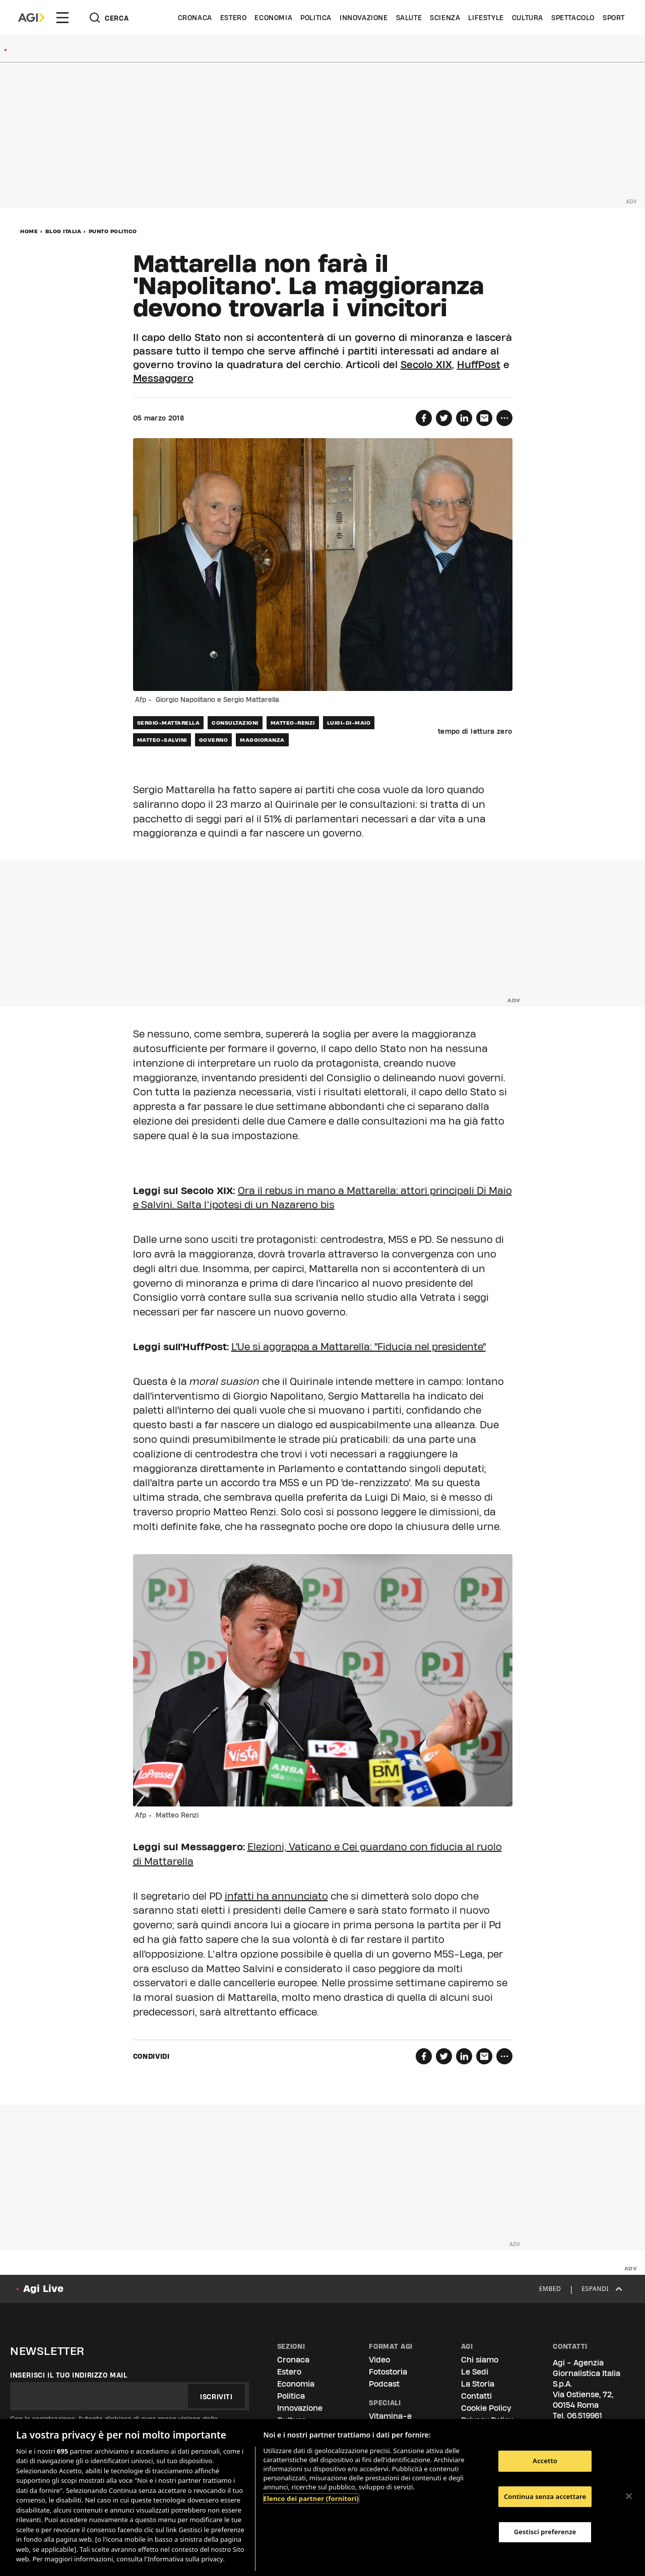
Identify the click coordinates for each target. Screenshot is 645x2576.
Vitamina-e (390, 2416)
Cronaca (195, 18)
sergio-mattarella (168, 722)
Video (379, 2359)
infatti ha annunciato (276, 1896)
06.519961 (584, 2415)
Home (29, 231)
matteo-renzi (293, 722)
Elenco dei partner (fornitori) (311, 2498)
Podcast (384, 2384)
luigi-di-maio (349, 722)
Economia (273, 18)
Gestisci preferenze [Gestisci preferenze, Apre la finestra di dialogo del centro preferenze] (545, 2531)
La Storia (477, 2384)
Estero (233, 18)
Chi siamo (479, 2359)
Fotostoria (388, 2372)
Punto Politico (113, 231)
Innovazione (364, 18)
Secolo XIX (426, 365)
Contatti (476, 2396)
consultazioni (235, 722)
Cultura (527, 18)
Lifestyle (485, 18)
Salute (409, 18)
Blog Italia (63, 231)
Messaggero (163, 378)
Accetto (545, 2460)
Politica (316, 18)
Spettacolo (573, 18)
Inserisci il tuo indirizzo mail (68, 2375)
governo (213, 739)
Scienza (445, 18)
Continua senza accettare (545, 2496)
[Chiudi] (629, 2496)
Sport (614, 18)
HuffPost (478, 365)
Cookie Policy (486, 2408)
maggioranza (262, 739)
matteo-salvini (162, 739)
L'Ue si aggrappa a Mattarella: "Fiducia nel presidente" (358, 1347)
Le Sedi (474, 2372)
